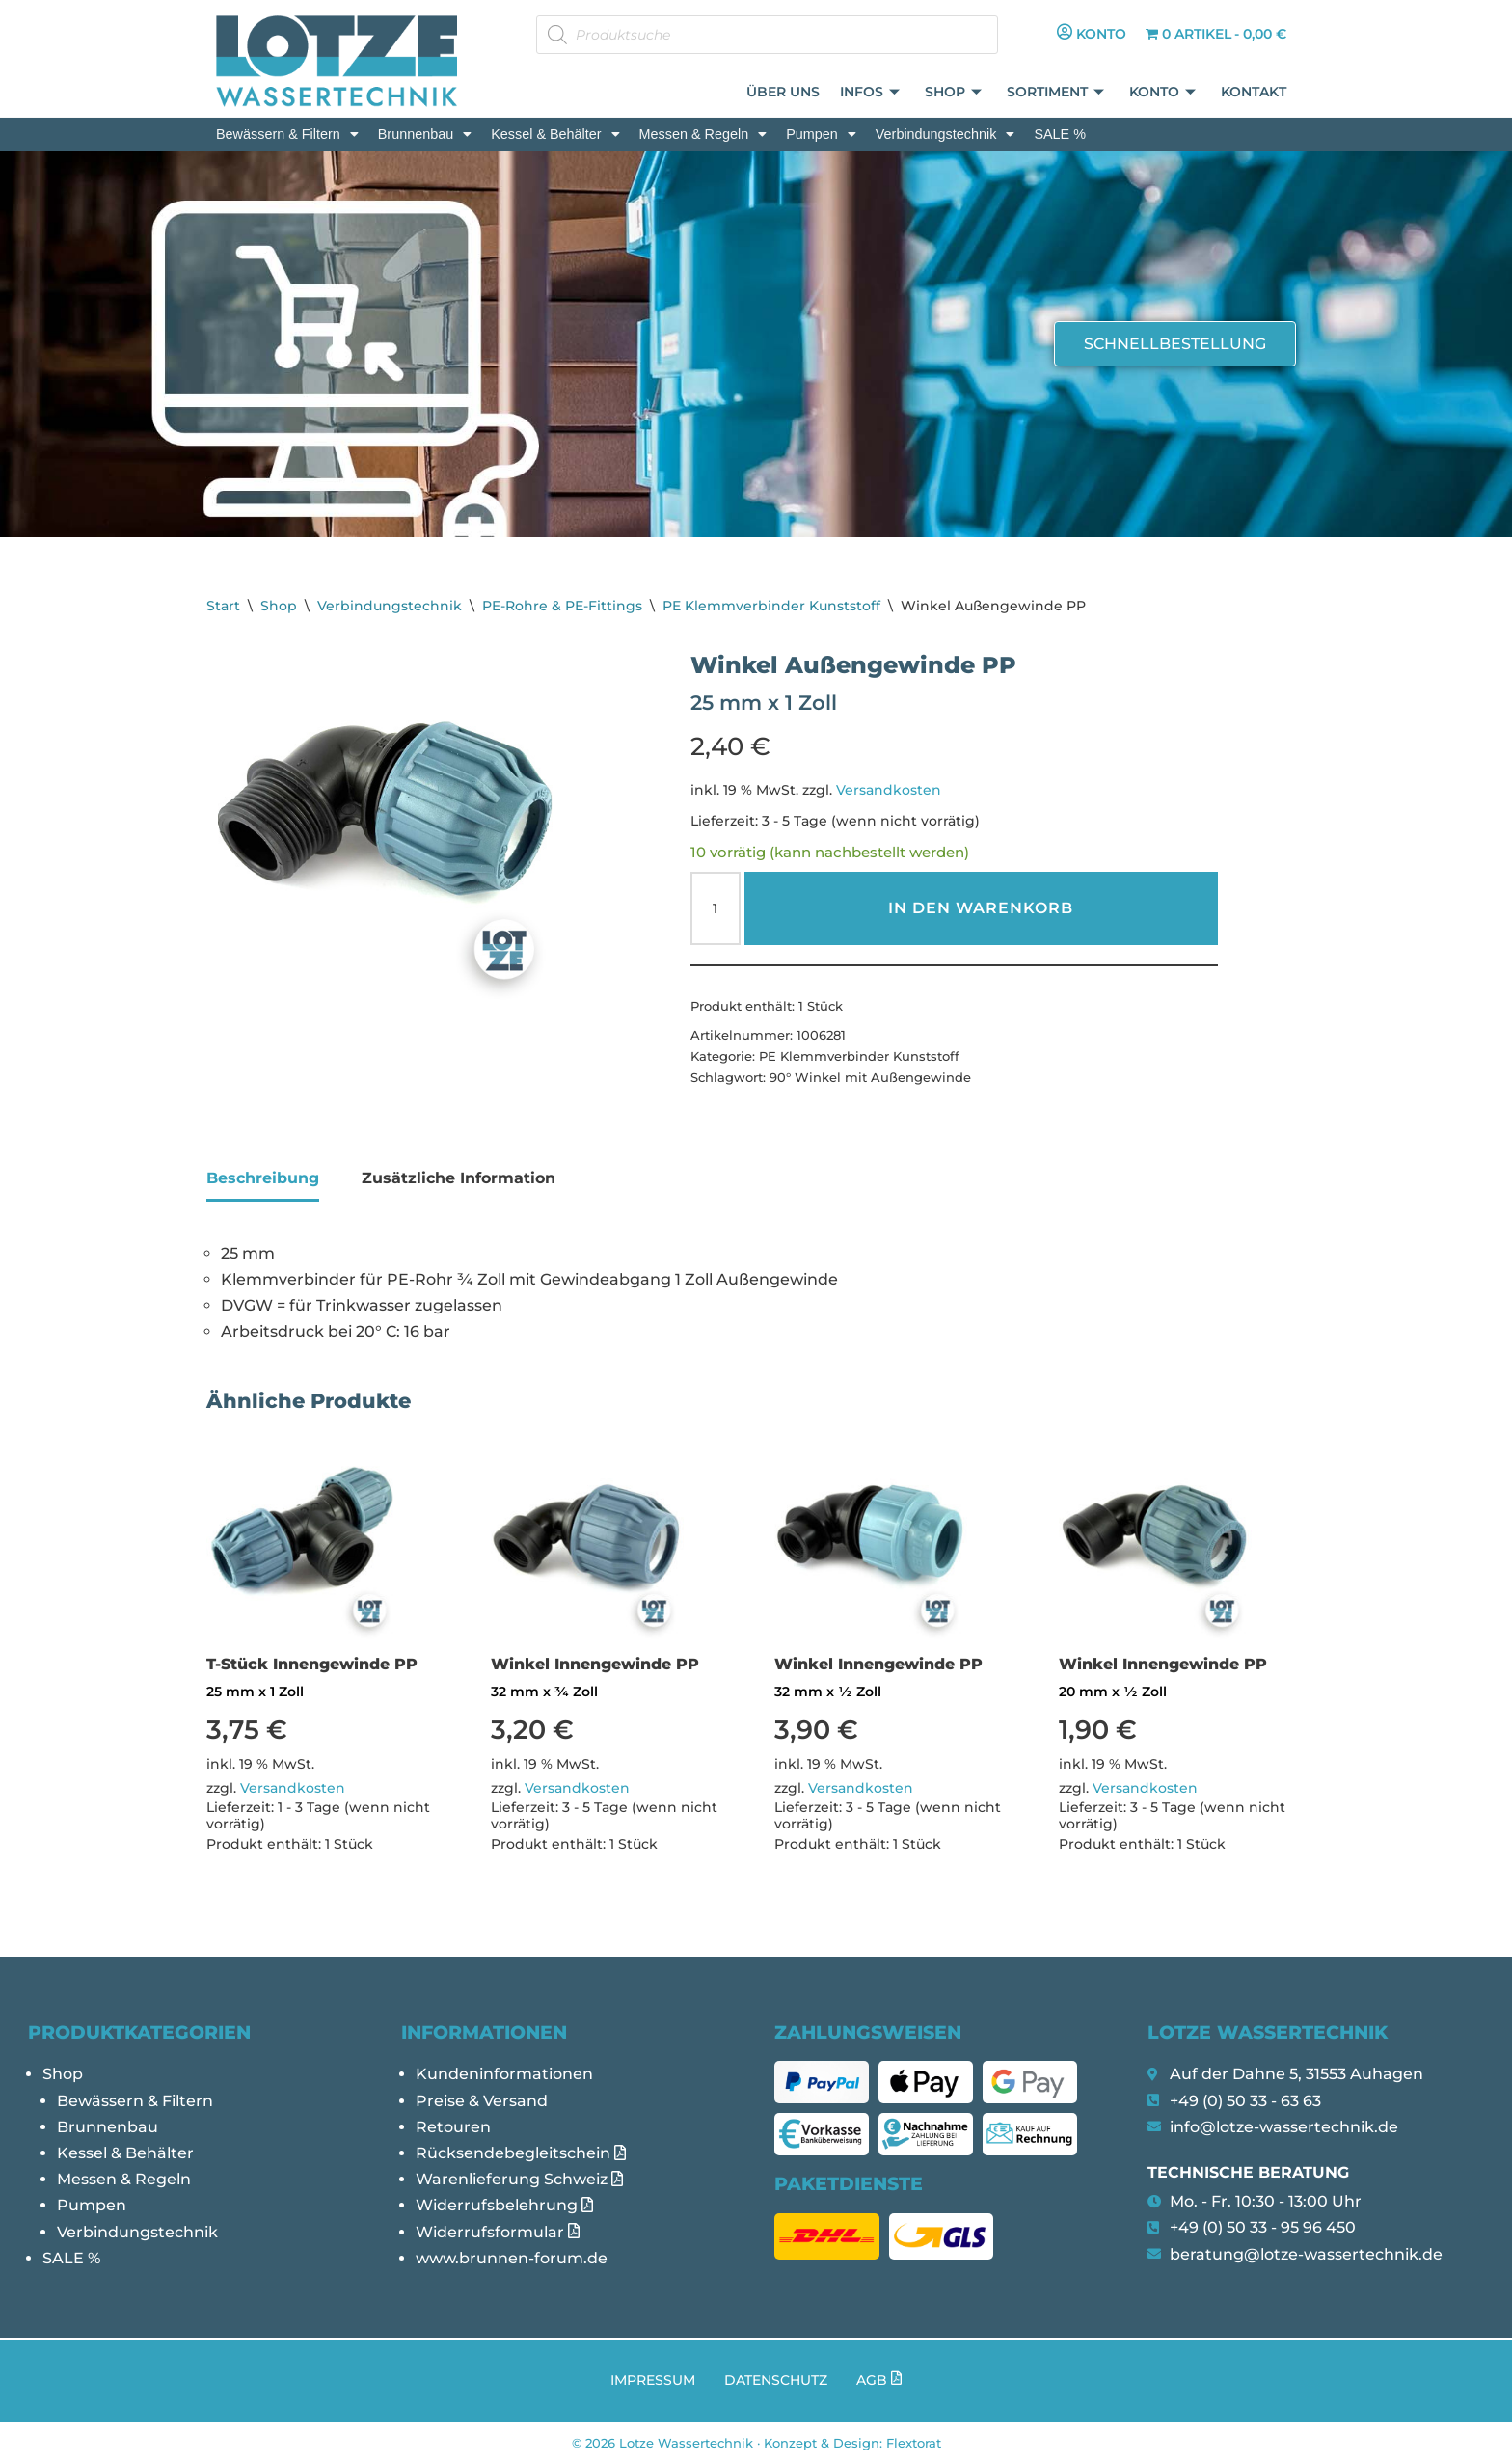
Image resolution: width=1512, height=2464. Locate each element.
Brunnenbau (425, 134)
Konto (1163, 93)
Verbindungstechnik (945, 134)
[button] (287, 134)
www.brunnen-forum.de (512, 2258)
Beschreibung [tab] (262, 1178)
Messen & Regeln (703, 134)
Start (223, 605)
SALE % (1060, 134)
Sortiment (1056, 93)
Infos (871, 93)
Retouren (453, 2127)
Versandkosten (888, 790)
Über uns (785, 92)
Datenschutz (775, 2380)
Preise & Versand (482, 2101)
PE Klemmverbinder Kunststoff (771, 605)
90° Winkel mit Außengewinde (870, 1077)
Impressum (652, 2380)
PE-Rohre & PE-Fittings (562, 605)
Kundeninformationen (504, 2074)
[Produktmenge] (715, 908)
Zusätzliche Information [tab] (458, 1178)
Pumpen (821, 134)
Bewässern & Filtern (287, 134)
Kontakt (1254, 92)
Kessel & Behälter (555, 134)
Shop (954, 93)
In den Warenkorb (980, 908)
